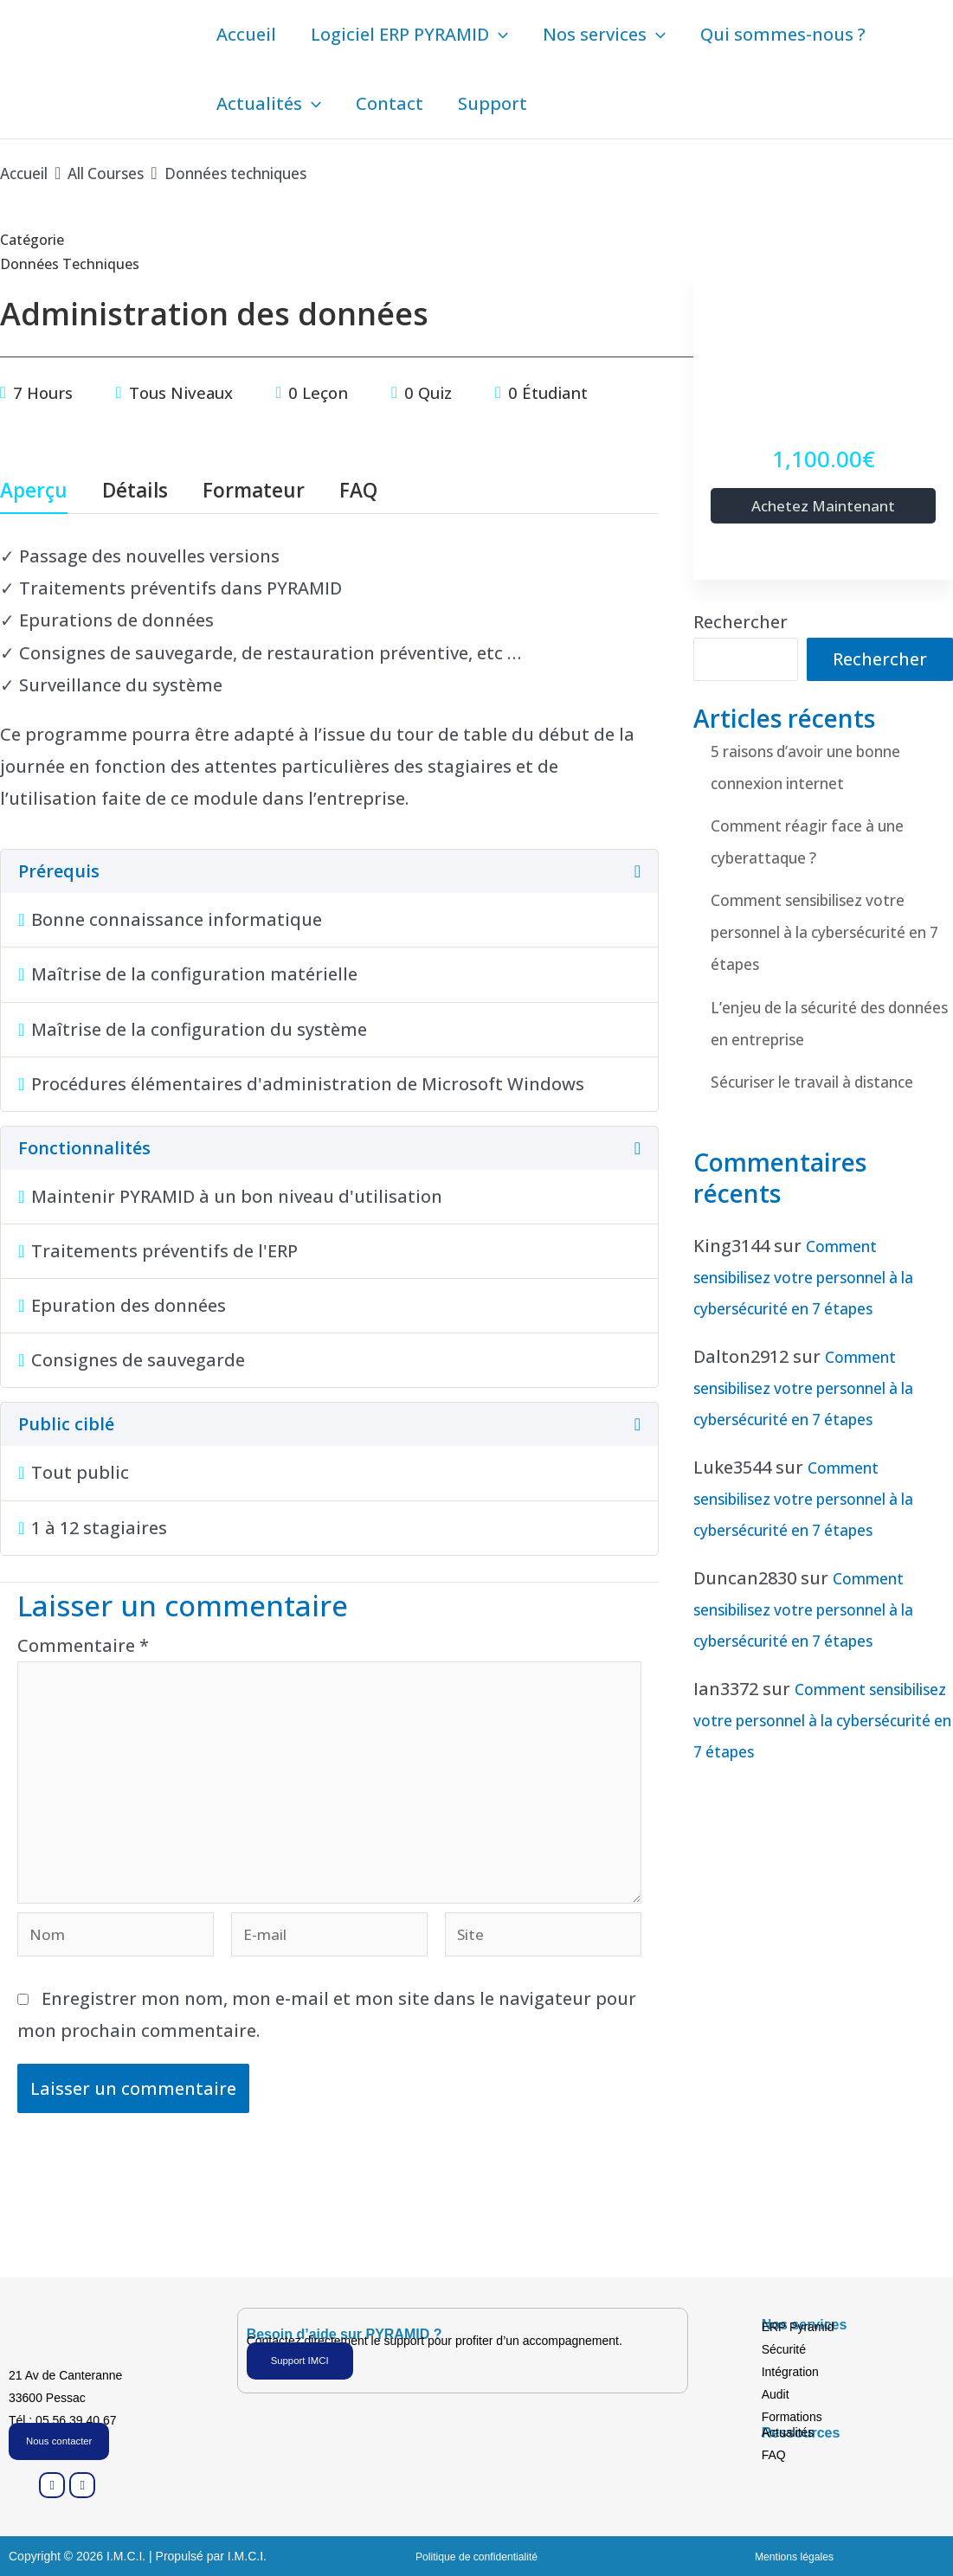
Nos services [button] (604, 34)
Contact (389, 103)
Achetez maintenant (823, 506)
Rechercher (740, 624)
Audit (775, 2392)
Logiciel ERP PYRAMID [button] (409, 34)
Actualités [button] (268, 103)
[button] (498, 34)
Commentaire (83, 1645)
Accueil (246, 34)
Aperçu (34, 491)
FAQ (358, 491)
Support (492, 103)
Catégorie (32, 239)
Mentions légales (794, 2556)
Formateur (254, 491)
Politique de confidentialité (476, 2556)
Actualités (788, 2430)
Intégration (790, 2370)
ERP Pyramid (798, 2325)
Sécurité (784, 2347)
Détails (135, 491)
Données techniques (81, 262)
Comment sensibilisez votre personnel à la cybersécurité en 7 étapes (830, 934)
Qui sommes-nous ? (783, 34)
